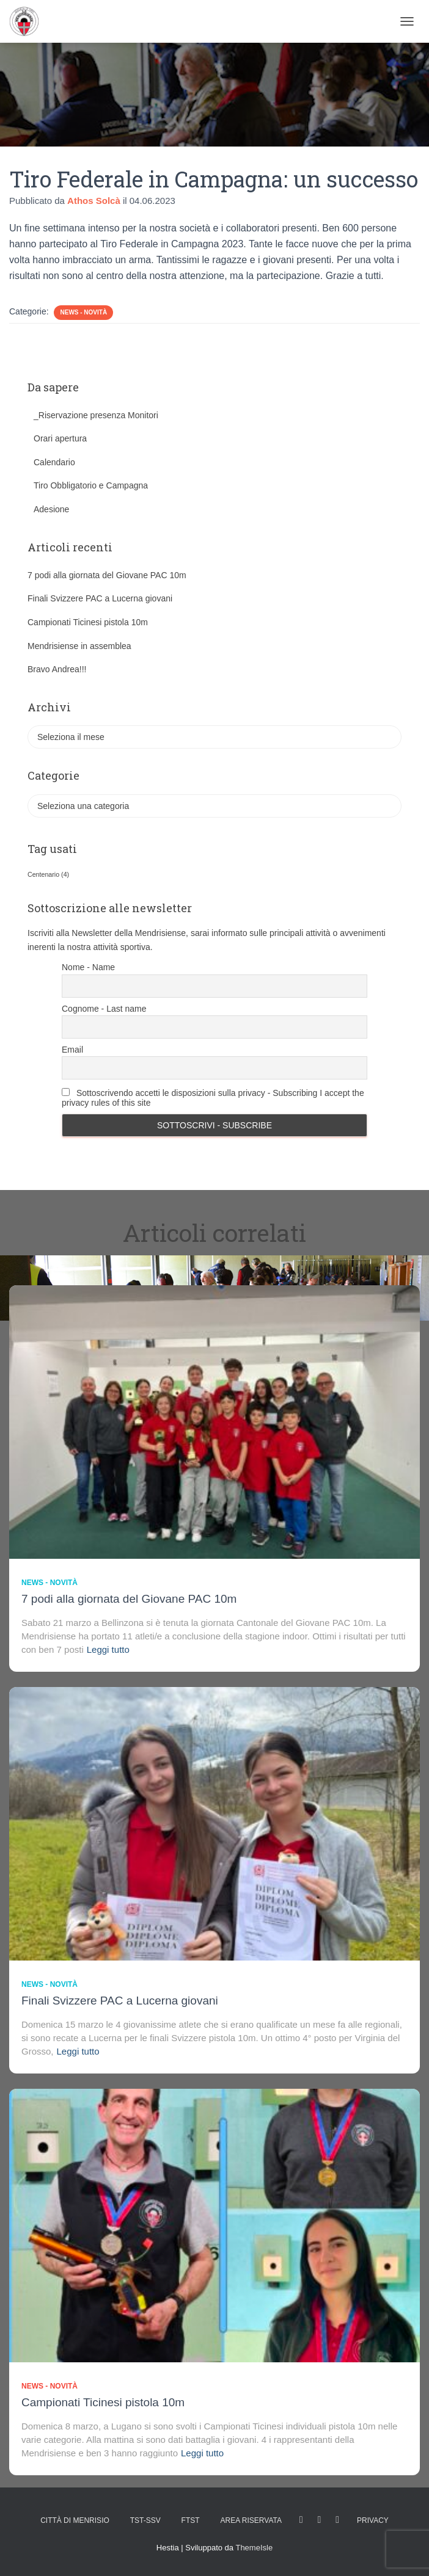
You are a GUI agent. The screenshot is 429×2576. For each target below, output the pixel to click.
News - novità (83, 312)
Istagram (320, 2520)
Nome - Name (88, 967)
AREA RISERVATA (250, 2520)
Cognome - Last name (104, 1009)
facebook (301, 2520)
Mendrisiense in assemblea (79, 646)
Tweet (337, 2520)
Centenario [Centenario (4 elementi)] (48, 874)
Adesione (51, 509)
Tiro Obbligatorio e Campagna (91, 485)
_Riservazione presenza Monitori (96, 415)
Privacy (373, 2520)
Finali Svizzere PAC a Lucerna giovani (100, 598)
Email (72, 1049)
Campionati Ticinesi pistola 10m (88, 622)
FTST (191, 2520)
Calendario (54, 462)
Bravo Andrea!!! (57, 669)
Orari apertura (60, 438)
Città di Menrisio (74, 2520)
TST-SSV (145, 2520)
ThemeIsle (254, 2547)
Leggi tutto (108, 1649)
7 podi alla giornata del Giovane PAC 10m (107, 575)
